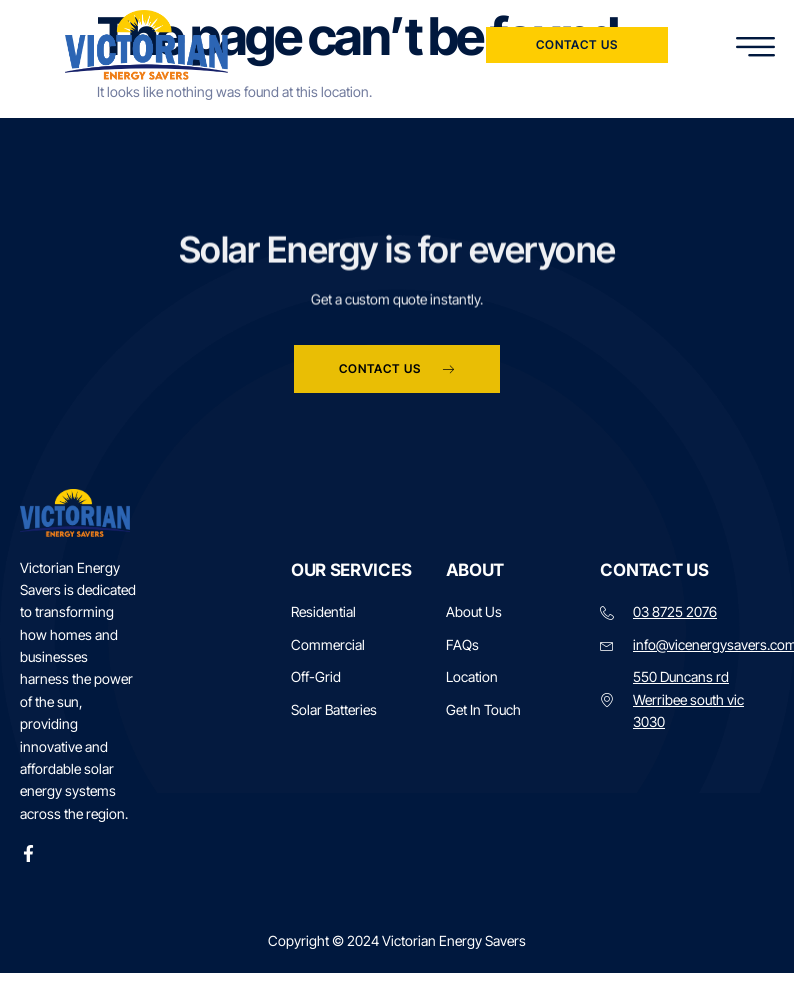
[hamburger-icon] (756, 48)
